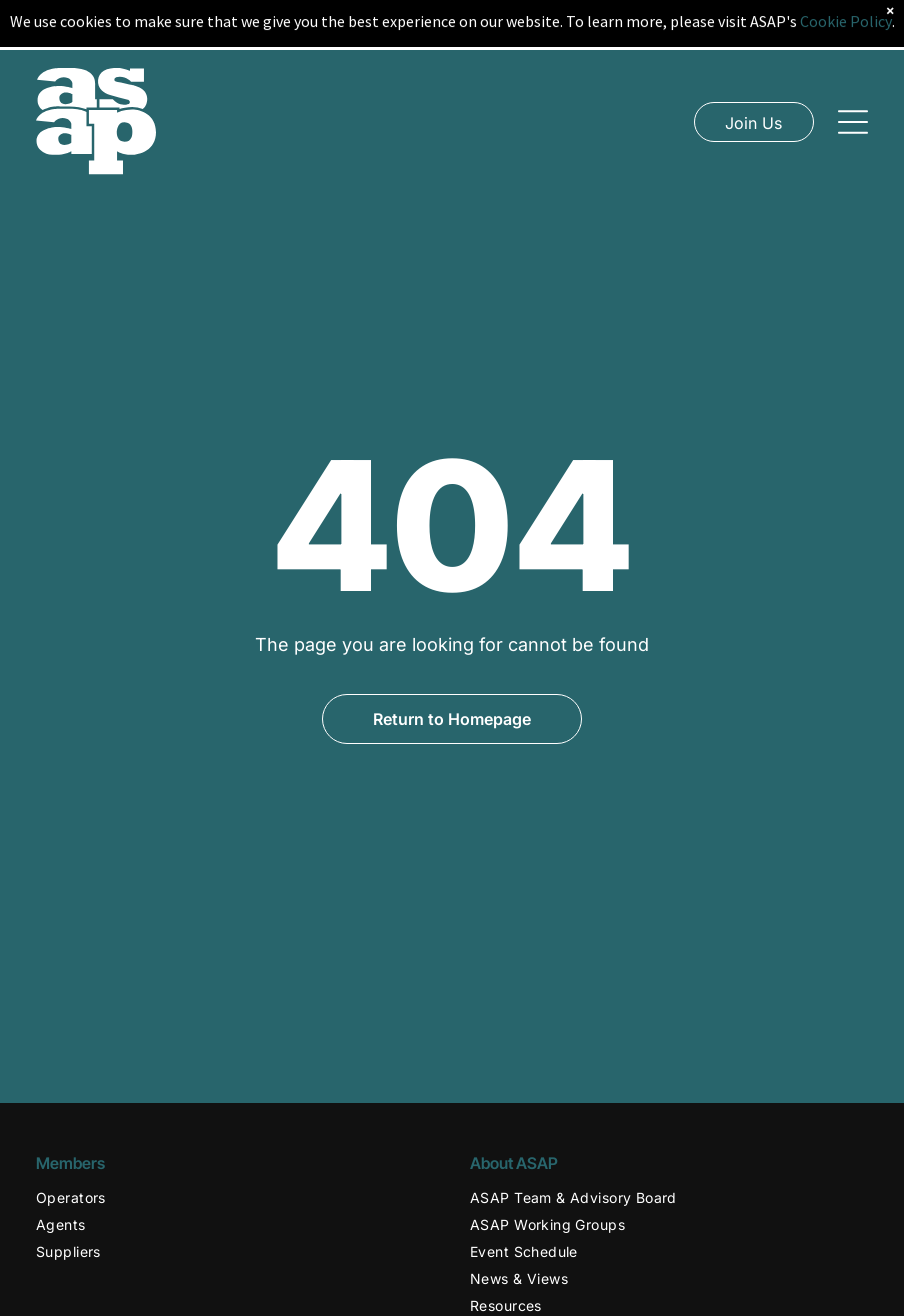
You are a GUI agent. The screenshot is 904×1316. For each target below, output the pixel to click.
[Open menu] (853, 100)
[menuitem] (235, 1197)
